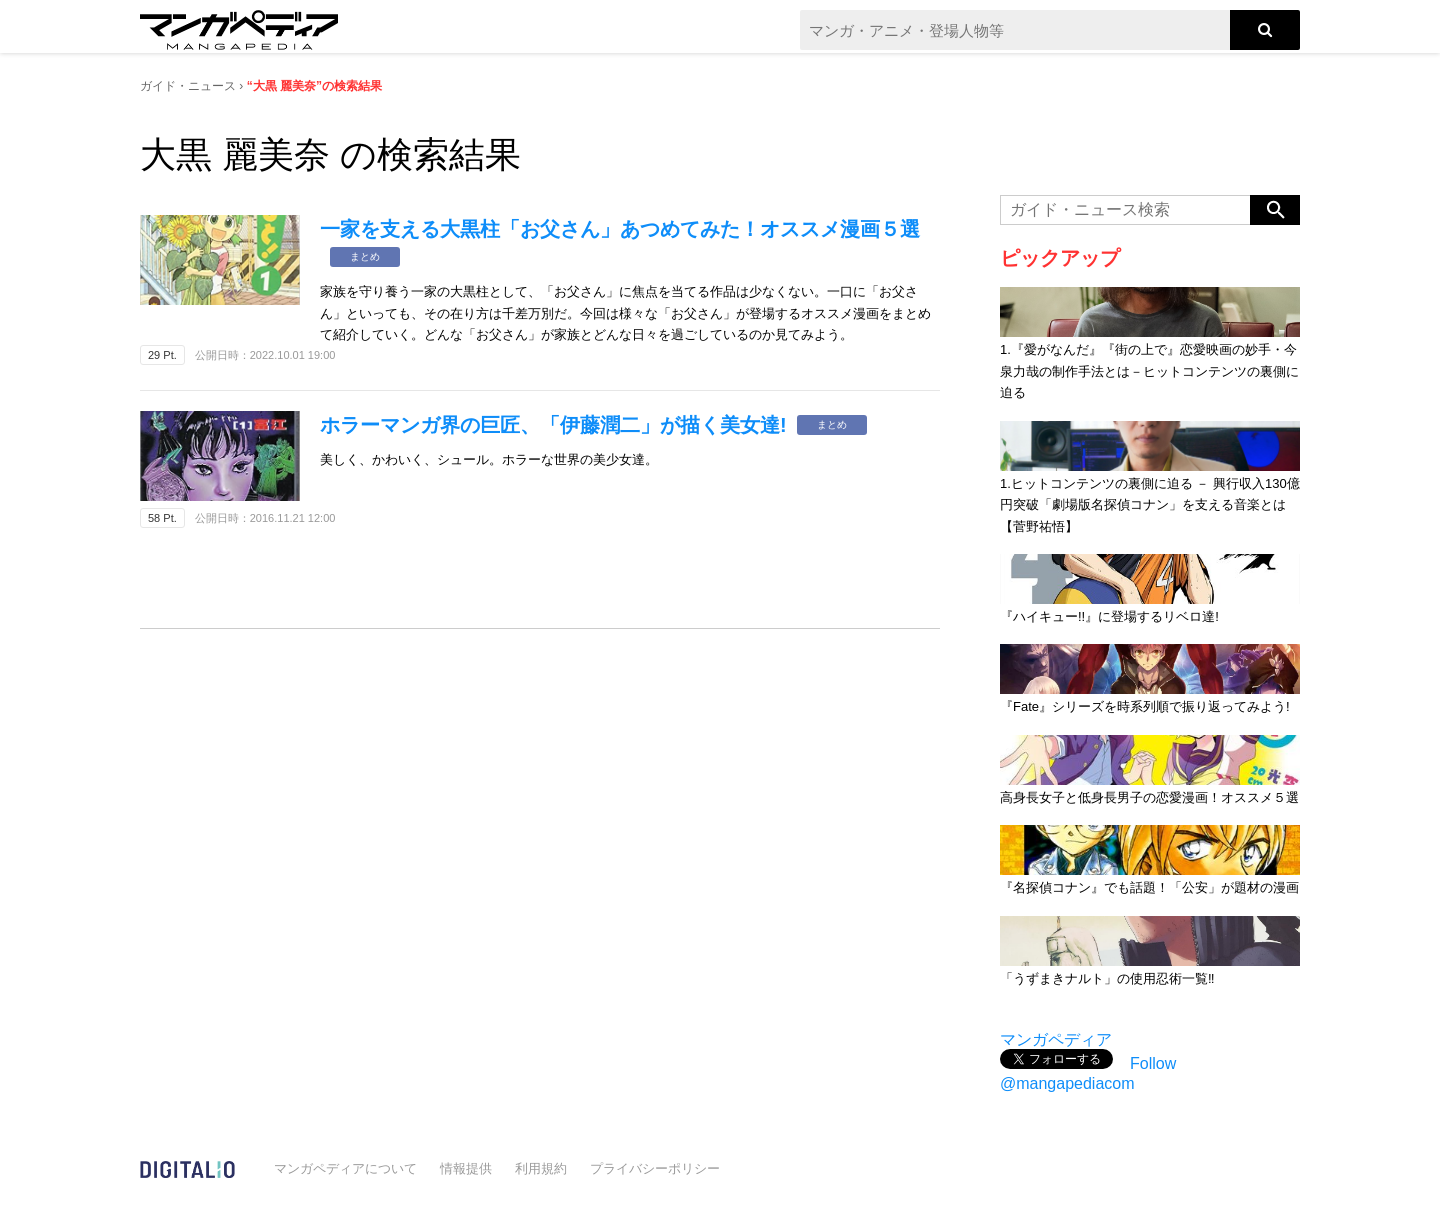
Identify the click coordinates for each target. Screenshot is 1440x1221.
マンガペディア (1056, 1039)
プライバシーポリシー (655, 1168)
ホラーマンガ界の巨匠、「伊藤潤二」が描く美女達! (553, 425)
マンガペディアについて (345, 1168)
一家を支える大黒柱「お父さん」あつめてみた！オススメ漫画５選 (620, 229)
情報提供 (466, 1168)
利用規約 (541, 1168)
